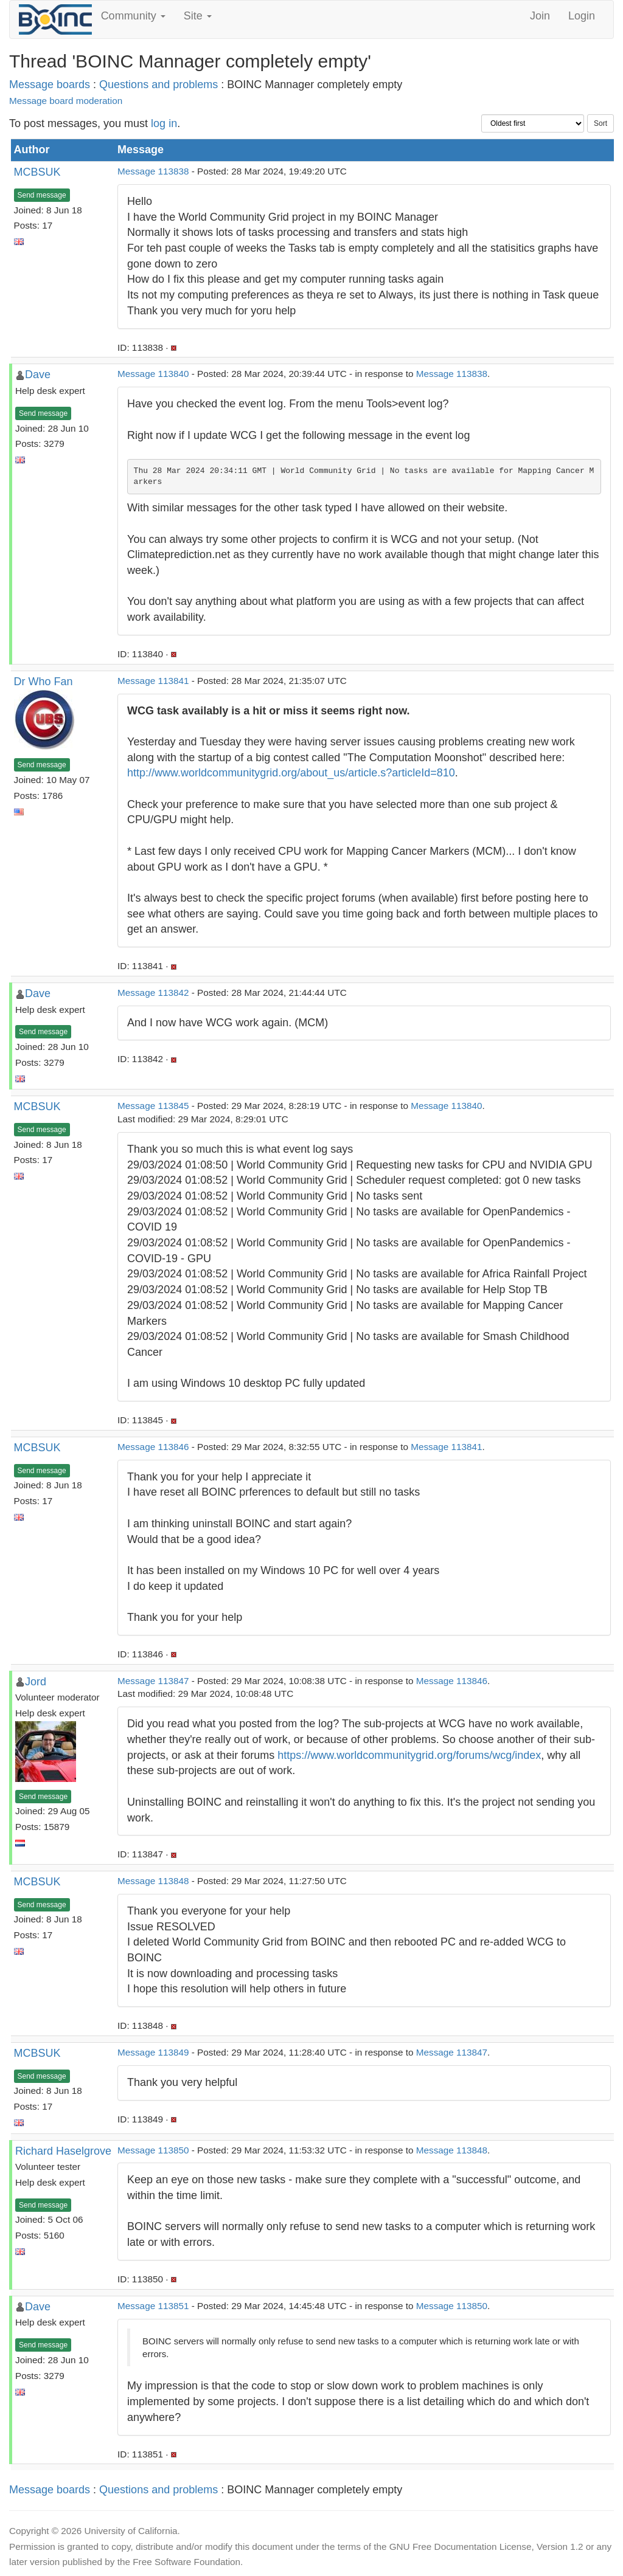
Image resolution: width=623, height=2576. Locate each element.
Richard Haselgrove (63, 2151)
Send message (42, 195)
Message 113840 (153, 373)
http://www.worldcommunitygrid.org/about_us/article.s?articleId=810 (291, 773)
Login (581, 16)
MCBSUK (37, 172)
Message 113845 (153, 1105)
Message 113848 (153, 1881)
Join (540, 16)
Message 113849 (153, 2052)
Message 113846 (153, 1447)
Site (198, 16)
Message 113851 (153, 2306)
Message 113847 (153, 1681)
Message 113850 (153, 2150)
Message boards (49, 84)
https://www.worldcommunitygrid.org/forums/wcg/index (409, 1755)
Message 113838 (153, 171)
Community (133, 16)
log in (164, 123)
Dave (37, 374)
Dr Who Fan (43, 681)
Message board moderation (65, 100)
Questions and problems (158, 84)
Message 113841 (153, 680)
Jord (35, 1682)
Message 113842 (153, 992)
